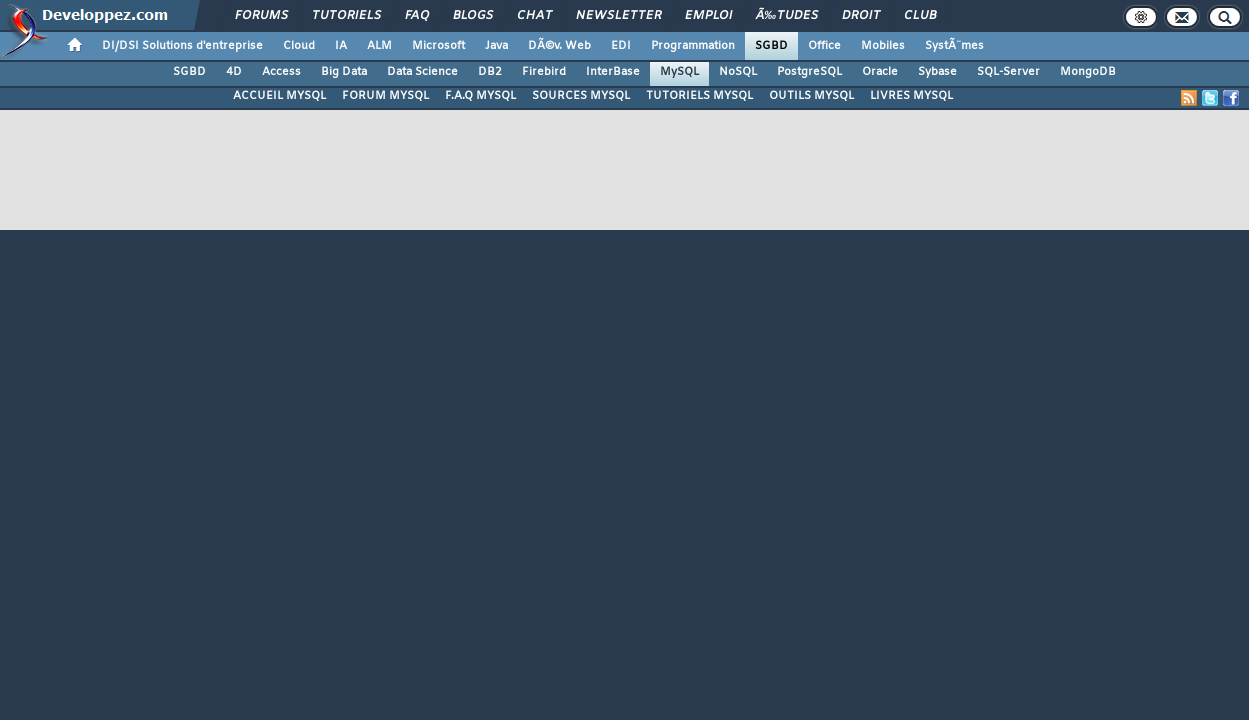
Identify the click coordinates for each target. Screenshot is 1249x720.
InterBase (613, 72)
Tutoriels (346, 16)
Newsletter (618, 16)
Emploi (708, 16)
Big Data (344, 72)
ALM (379, 46)
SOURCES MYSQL (581, 96)
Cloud (299, 46)
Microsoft (438, 46)
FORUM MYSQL (385, 96)
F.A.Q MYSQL (480, 96)
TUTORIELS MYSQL (699, 96)
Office (824, 46)
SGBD (771, 46)
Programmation (693, 46)
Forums (261, 16)
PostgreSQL (809, 72)
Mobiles (883, 46)
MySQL (679, 72)
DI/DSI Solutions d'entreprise (182, 46)
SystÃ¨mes (954, 46)
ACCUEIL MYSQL (279, 96)
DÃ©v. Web (559, 46)
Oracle (880, 72)
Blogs (473, 16)
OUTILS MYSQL (811, 96)
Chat (534, 16)
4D (234, 72)
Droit (861, 16)
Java (496, 46)
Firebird (544, 72)
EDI (621, 46)
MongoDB (1088, 72)
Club (920, 16)
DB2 (490, 72)
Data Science (422, 72)
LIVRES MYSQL (911, 96)
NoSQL (738, 72)
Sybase (937, 72)
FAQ (417, 16)
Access (281, 72)
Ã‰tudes (787, 16)
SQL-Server (1008, 72)
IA (341, 46)
